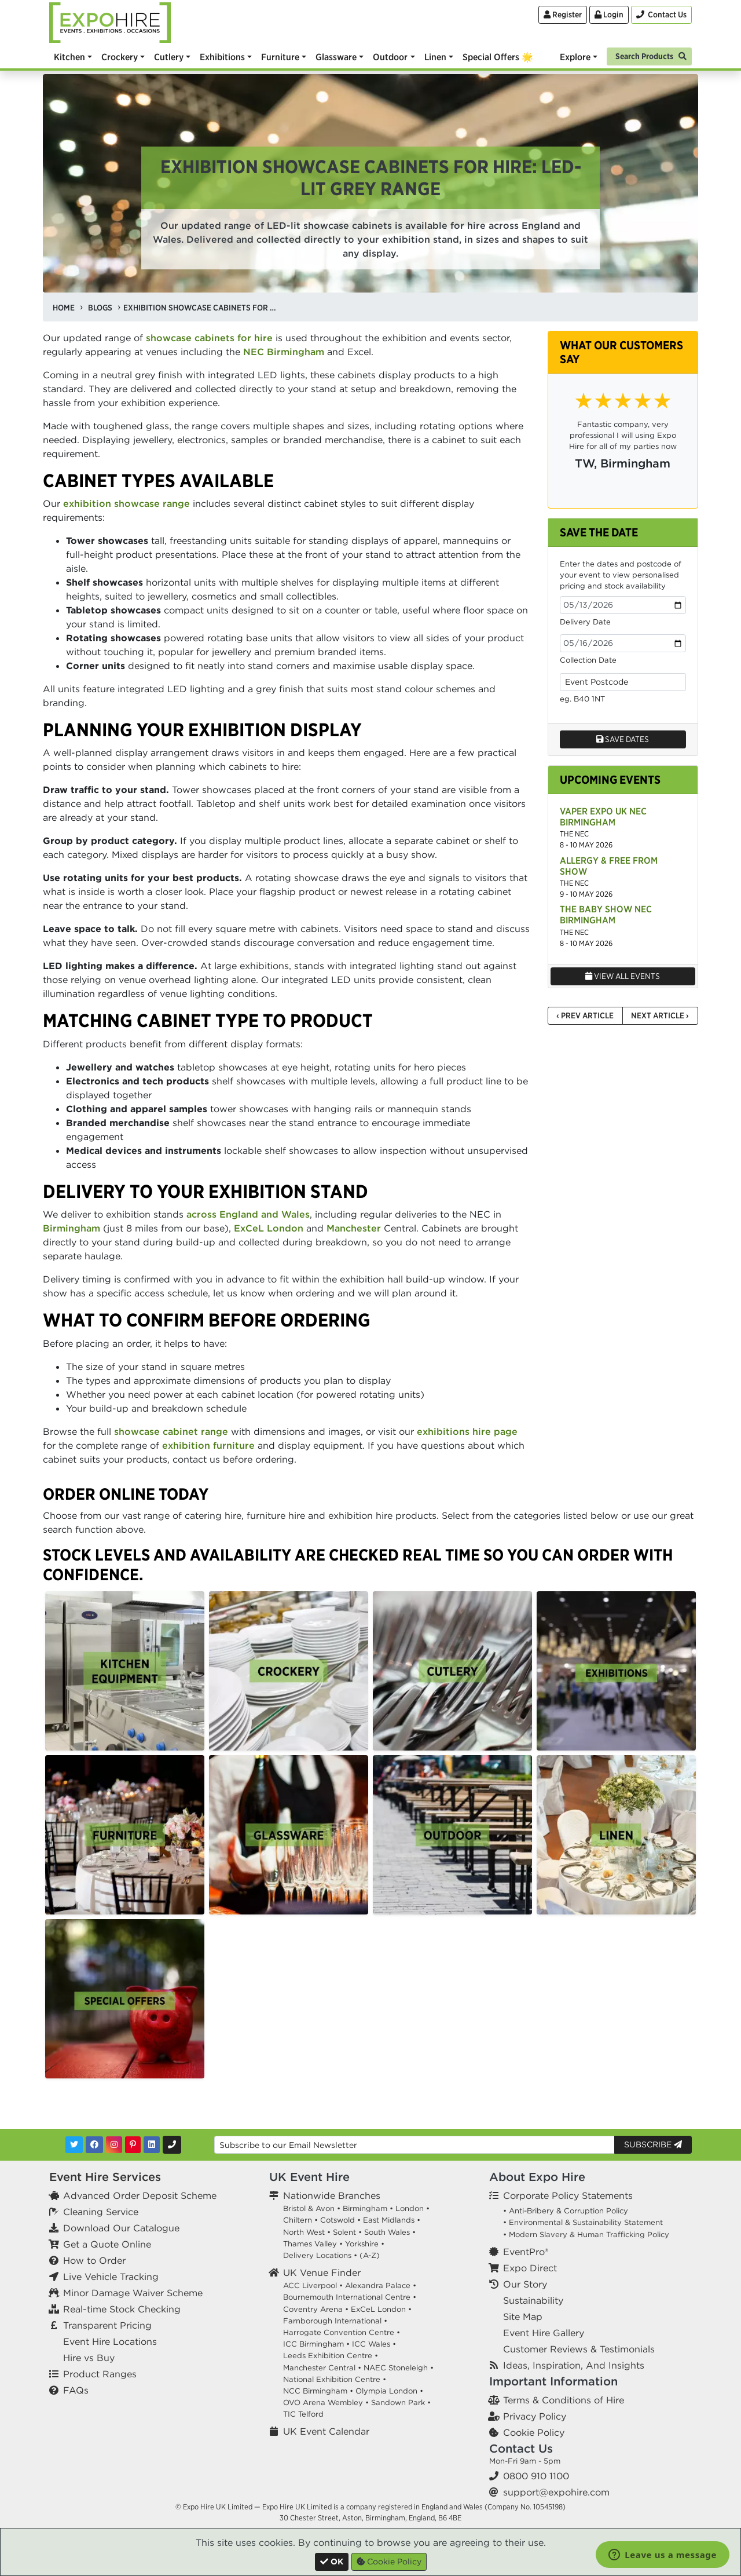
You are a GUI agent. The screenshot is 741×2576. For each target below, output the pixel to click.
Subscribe (653, 2144)
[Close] (332, 2562)
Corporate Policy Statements (568, 2195)
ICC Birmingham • (316, 2344)
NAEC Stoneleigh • (399, 2368)
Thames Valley (310, 2244)
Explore (575, 57)
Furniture (280, 57)
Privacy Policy (534, 2416)
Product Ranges (100, 2374)
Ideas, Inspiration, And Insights (573, 2365)
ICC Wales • (374, 2344)
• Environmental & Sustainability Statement (583, 2222)
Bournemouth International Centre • (349, 2297)
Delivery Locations (317, 2255)
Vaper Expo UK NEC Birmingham (603, 816)
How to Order (94, 2260)
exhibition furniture (208, 1445)
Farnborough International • (335, 2321)
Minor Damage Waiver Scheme (133, 2293)
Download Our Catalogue (121, 2228)
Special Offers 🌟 (498, 57)
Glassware (336, 57)
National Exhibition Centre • (334, 2379)
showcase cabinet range (171, 1431)
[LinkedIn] (152, 2144)
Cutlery (169, 57)
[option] (124, 1671)
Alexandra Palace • (380, 2285)
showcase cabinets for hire (209, 338)
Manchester (354, 1228)
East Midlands (388, 2220)
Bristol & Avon (309, 2208)
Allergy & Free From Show (609, 865)
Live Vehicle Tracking (111, 2276)
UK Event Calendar (326, 2431)
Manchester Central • (322, 2368)
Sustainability (533, 2300)
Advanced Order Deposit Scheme (140, 2195)
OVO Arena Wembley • (326, 2402)
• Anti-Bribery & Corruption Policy (565, 2211)
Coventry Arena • (316, 2309)
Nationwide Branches (331, 2195)
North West (304, 2232)
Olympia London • (389, 2391)
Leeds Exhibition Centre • (330, 2356)
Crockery (119, 57)
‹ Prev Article (585, 1015)
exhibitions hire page (467, 1431)
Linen (435, 57)
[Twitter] (74, 2144)
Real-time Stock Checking (122, 2309)
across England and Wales (248, 1214)
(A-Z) (370, 2255)
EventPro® (525, 2251)
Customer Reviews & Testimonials (579, 2349)
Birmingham (71, 1228)
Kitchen (69, 57)
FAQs (76, 2390)
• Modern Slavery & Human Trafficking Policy (586, 2234)
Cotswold (337, 2220)
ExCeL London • (381, 2309)
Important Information (553, 2381)
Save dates (622, 739)
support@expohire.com (556, 2492)
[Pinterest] (133, 2144)
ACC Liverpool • (313, 2285)
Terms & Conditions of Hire (563, 2400)
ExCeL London (268, 1228)
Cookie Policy (533, 2432)
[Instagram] (114, 2144)
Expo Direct (530, 2268)
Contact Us (521, 2448)
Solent (344, 2232)
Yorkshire (362, 2244)
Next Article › (660, 1015)
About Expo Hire (537, 2176)
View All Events (622, 976)
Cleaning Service (100, 2211)
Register (563, 14)
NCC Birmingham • (318, 2391)
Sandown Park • (401, 2402)
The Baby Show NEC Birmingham (606, 914)
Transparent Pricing (107, 2325)
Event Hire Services (105, 2176)
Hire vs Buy (89, 2357)
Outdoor (390, 57)
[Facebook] (94, 2144)
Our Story (525, 2284)
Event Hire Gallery (543, 2333)
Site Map (522, 2316)
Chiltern (297, 2220)
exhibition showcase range (126, 503)
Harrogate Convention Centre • (341, 2332)
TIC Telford (303, 2414)
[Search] (649, 55)
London (409, 2208)
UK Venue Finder (322, 2272)
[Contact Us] (661, 15)
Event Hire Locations (110, 2341)
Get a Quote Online (107, 2244)
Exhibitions (222, 57)
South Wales (387, 2232)
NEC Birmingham (283, 351)
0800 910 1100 (536, 2476)
